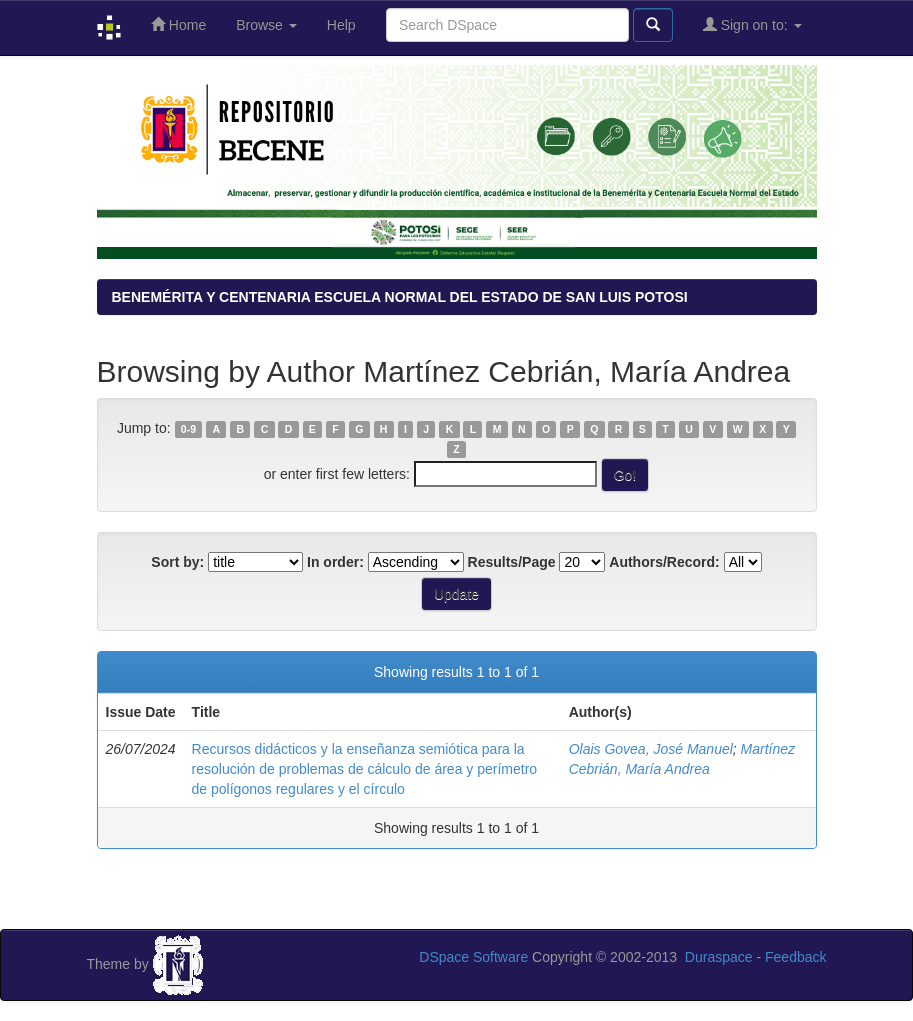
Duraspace (719, 957)
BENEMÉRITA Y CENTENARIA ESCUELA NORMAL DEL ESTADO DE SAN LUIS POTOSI (400, 297)
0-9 (188, 429)
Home (178, 24)
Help (341, 25)
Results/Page (512, 562)
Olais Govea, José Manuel (651, 749)
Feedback (795, 957)
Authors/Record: (664, 562)
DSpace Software (473, 957)
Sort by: (177, 562)
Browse (266, 25)
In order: (335, 562)
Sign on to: (752, 24)
